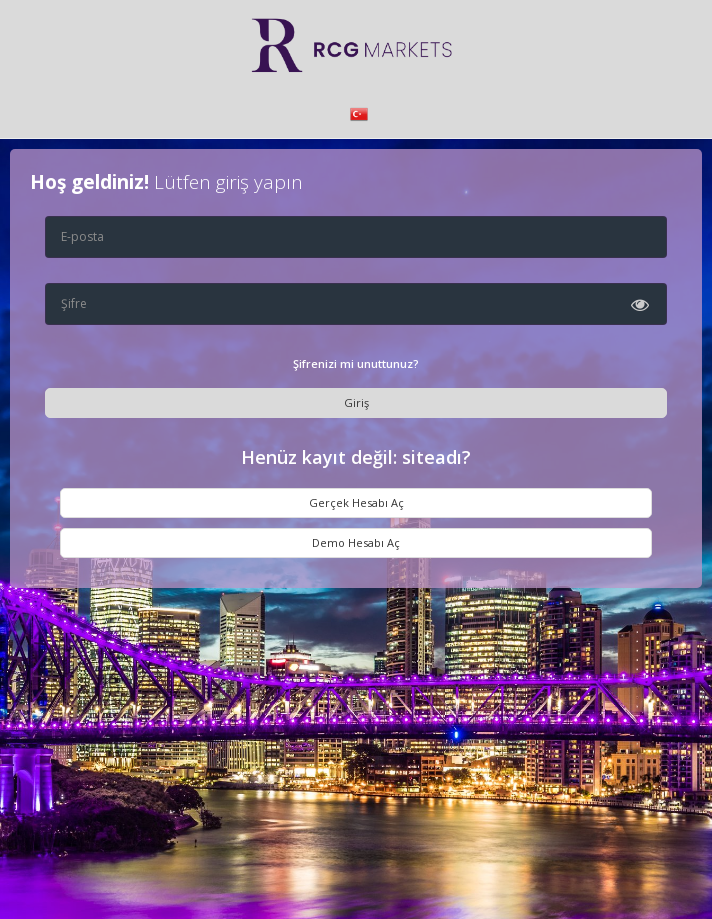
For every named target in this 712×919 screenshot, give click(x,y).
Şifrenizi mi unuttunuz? (356, 363)
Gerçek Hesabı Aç (356, 502)
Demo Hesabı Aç (356, 542)
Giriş (356, 402)
